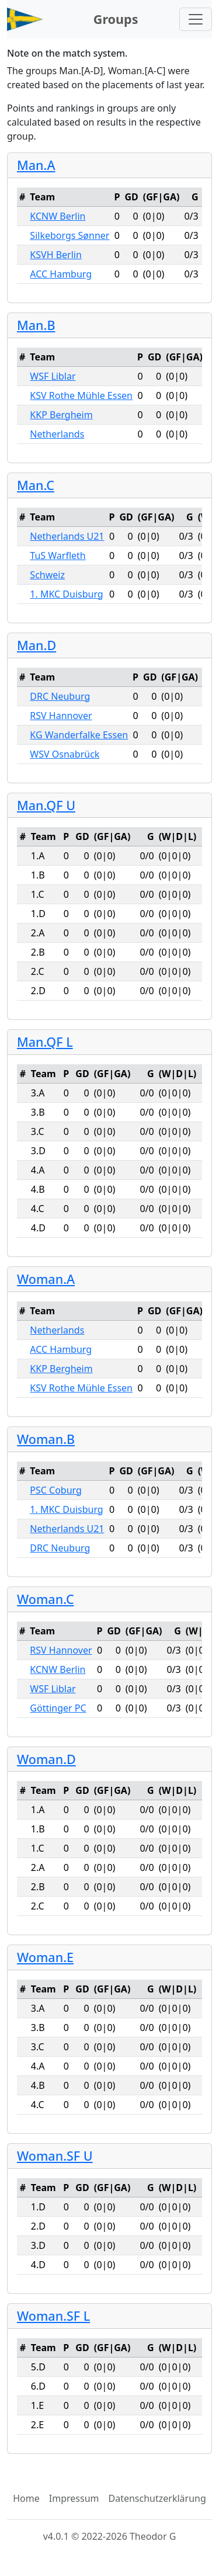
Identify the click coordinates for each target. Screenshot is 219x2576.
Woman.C (45, 1599)
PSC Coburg (56, 1490)
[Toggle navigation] (195, 19)
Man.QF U (46, 805)
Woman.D (46, 1759)
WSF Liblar (52, 376)
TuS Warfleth (57, 555)
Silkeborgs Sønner (69, 235)
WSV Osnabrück (64, 754)
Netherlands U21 (67, 536)
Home (26, 2498)
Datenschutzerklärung (157, 2498)
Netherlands (57, 434)
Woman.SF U (55, 2155)
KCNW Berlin (57, 216)
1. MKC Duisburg (66, 594)
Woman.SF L (53, 2315)
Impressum (74, 2498)
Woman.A (46, 1278)
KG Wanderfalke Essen (79, 734)
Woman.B (46, 1439)
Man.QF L (45, 1041)
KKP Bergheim (61, 414)
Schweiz (47, 574)
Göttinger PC (58, 1708)
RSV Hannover (61, 715)
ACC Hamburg (61, 274)
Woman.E (45, 1957)
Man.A (36, 165)
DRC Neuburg (60, 696)
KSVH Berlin (55, 254)
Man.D (36, 645)
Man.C (35, 485)
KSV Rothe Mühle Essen (81, 395)
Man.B (36, 325)
